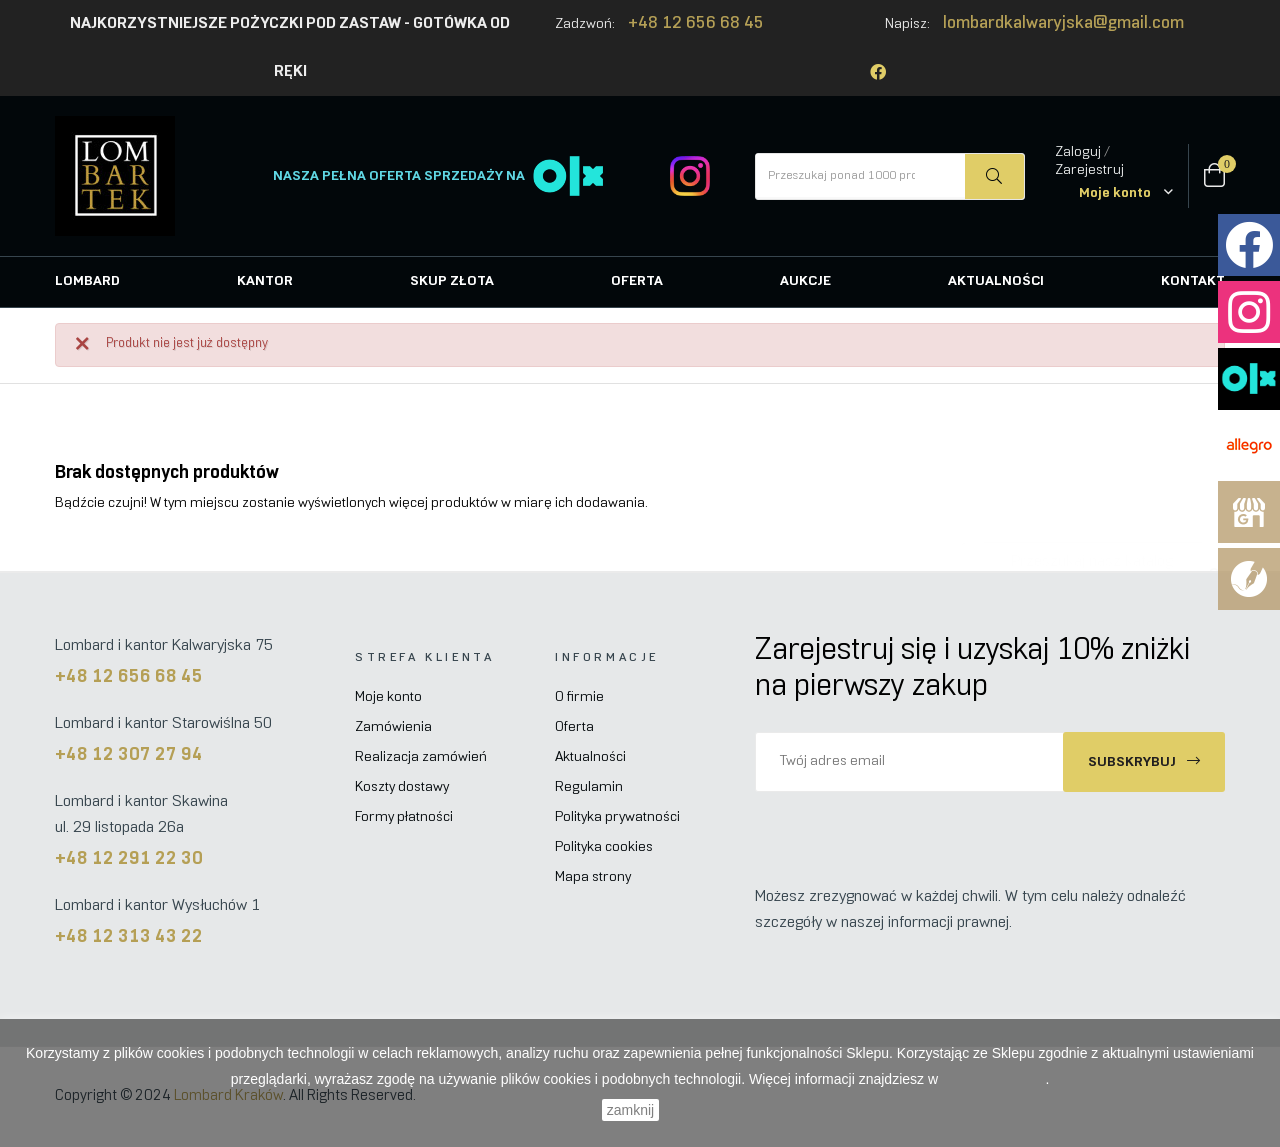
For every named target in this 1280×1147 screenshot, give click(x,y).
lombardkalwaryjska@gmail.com (1063, 24)
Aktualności (590, 757)
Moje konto (388, 697)
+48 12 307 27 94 (129, 755)
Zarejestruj (1089, 170)
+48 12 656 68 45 (696, 24)
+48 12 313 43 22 (129, 937)
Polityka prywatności (617, 817)
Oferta (574, 727)
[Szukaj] (1093, 552)
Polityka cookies (604, 847)
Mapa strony (593, 877)
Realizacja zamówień (421, 757)
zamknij (630, 1110)
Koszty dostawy (402, 787)
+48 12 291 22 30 (129, 859)
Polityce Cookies (994, 1079)
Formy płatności (404, 817)
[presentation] (922, 831)
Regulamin (589, 787)
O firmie (579, 697)
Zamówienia (393, 727)
